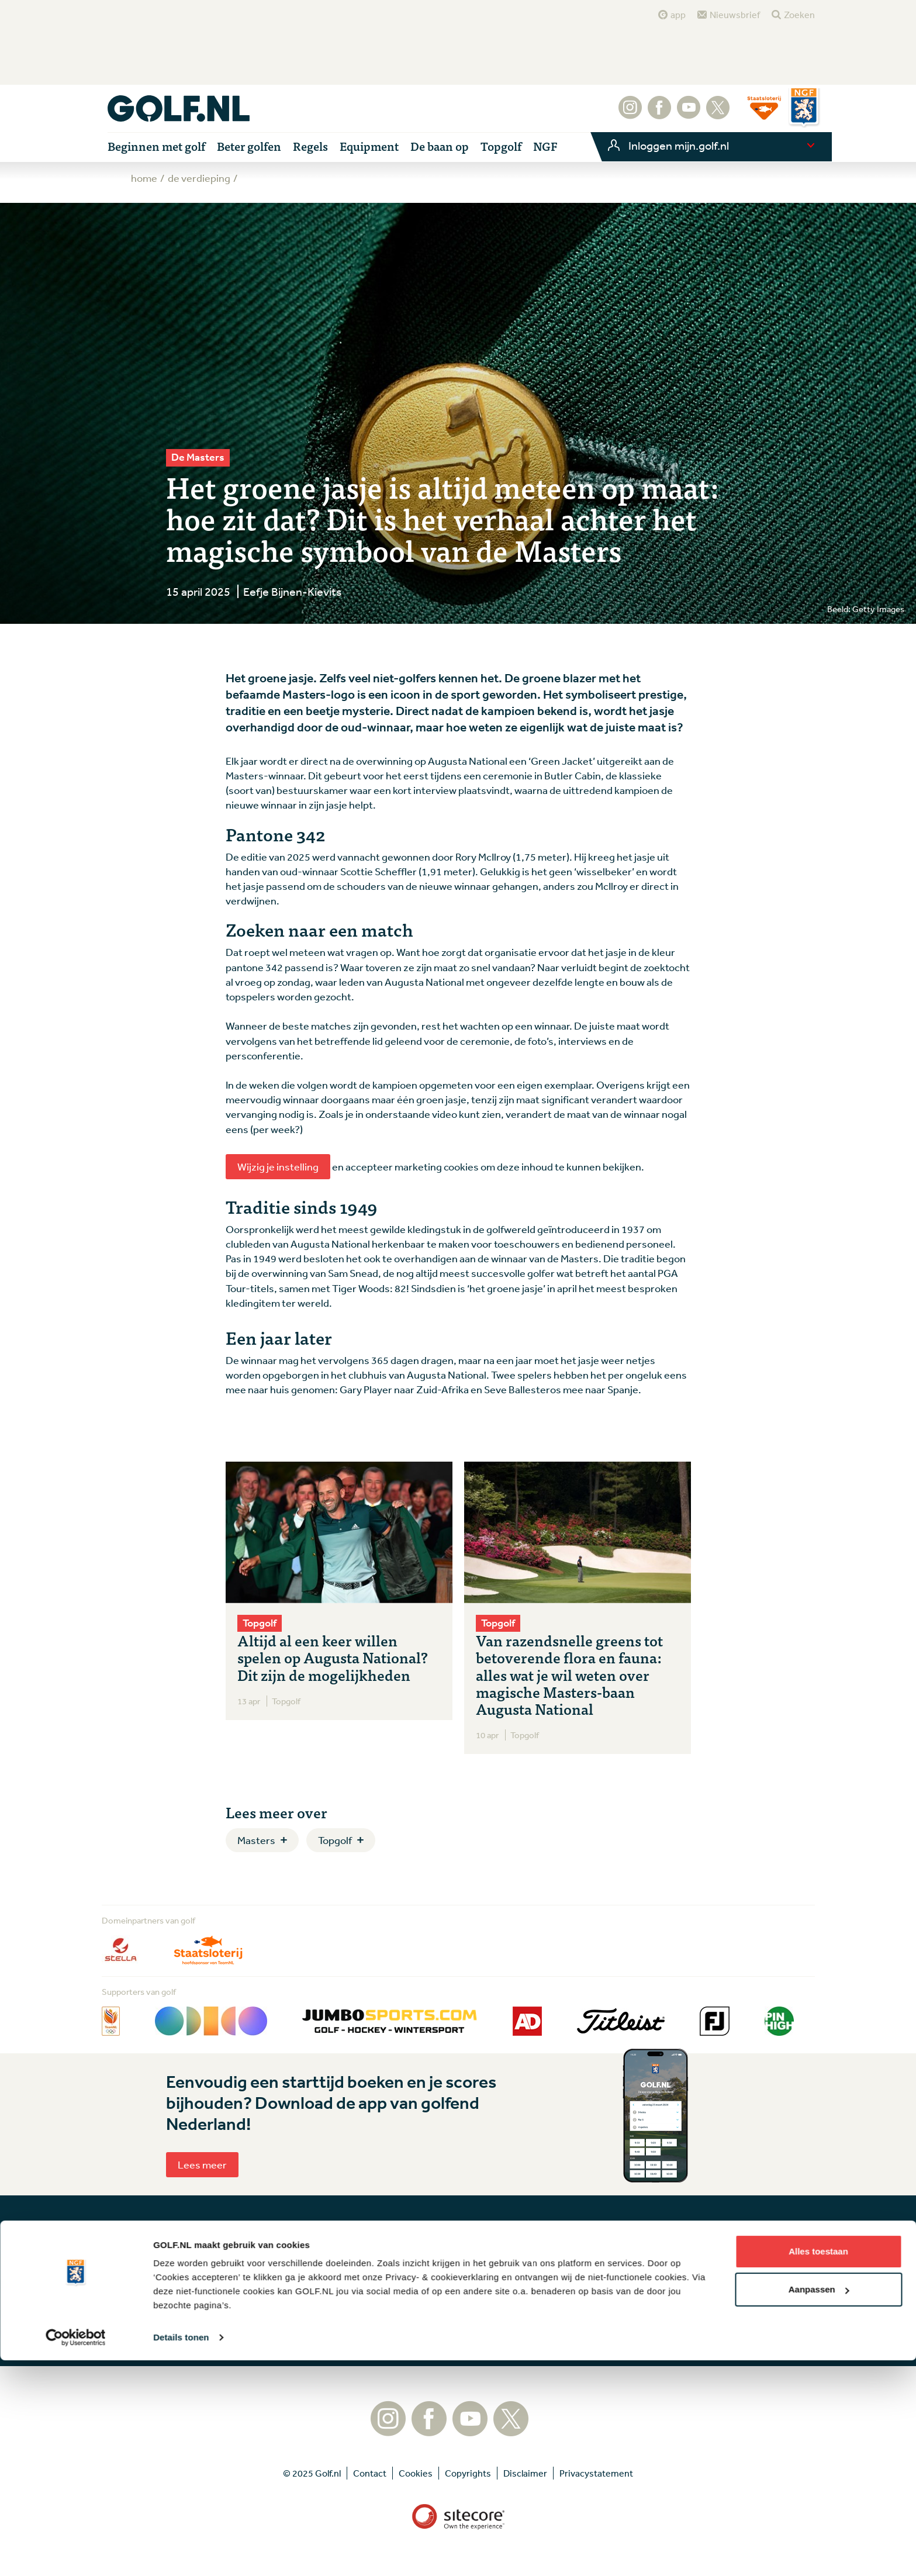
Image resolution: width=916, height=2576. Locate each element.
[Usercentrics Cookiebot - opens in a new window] (76, 2553)
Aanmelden (389, 2314)
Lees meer (202, 2164)
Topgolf (335, 1839)
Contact (488, 2283)
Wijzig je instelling (278, 1166)
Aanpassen (819, 2505)
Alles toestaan (818, 2467)
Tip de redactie (502, 2265)
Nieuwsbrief (735, 14)
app (678, 14)
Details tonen (181, 2553)
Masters (256, 1839)
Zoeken (799, 14)
